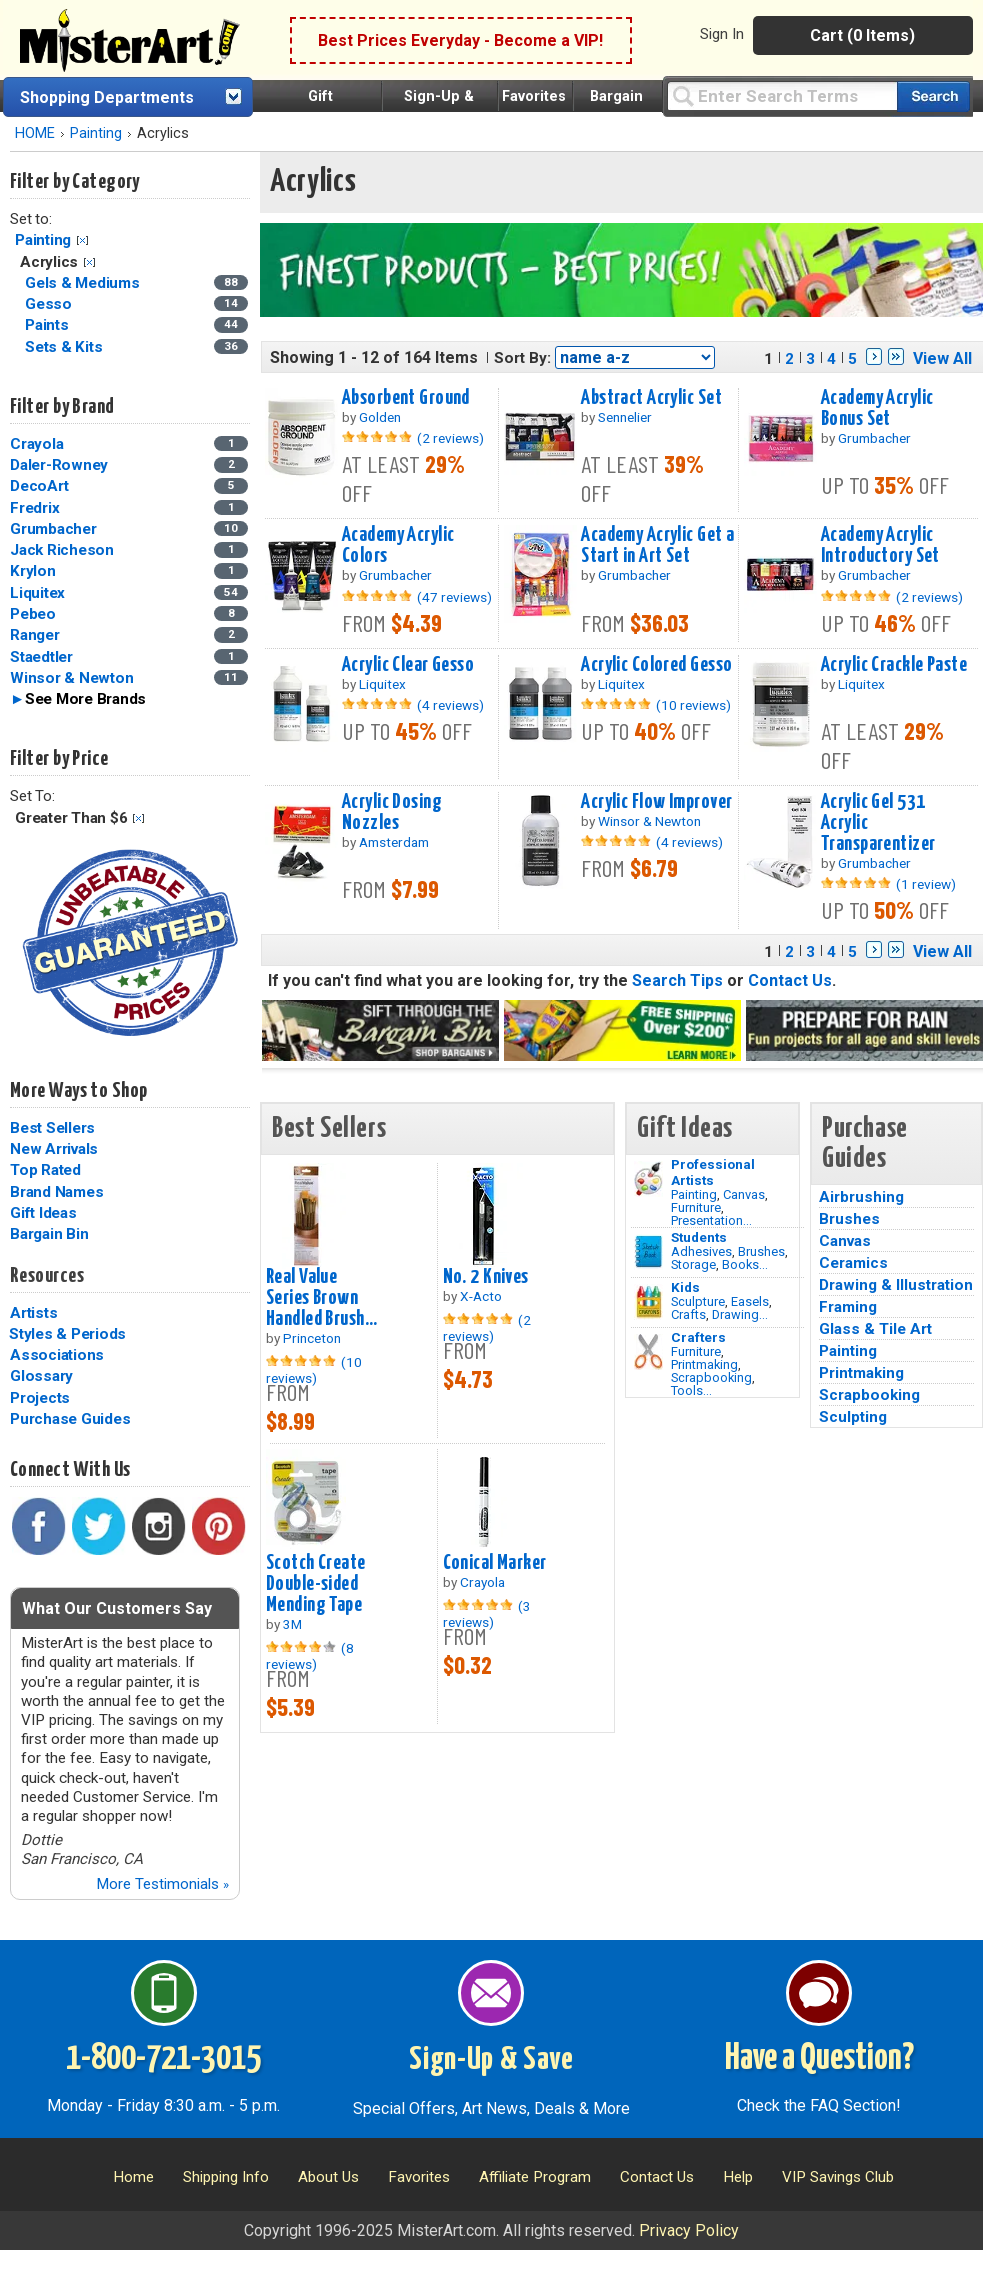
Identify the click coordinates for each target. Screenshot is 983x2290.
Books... (745, 1264)
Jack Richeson (62, 550)
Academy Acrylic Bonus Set (877, 408)
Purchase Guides (70, 1419)
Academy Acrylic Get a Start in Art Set (657, 545)
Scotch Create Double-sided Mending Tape (316, 1584)
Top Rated (45, 1170)
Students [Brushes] (699, 1237)
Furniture (696, 1207)
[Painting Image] (648, 1179)
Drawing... (740, 1314)
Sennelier (625, 417)
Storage (693, 1264)
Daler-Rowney (59, 465)
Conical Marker (495, 1563)
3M (292, 1624)
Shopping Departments (107, 97)
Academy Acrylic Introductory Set (880, 545)
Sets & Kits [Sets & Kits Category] (65, 347)
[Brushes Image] (648, 1252)
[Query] (782, 95)
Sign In (722, 34)
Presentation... (711, 1220)
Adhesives (701, 1251)
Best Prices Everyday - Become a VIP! (460, 40)
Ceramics (853, 1263)
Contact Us (790, 980)
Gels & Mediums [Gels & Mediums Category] (84, 283)
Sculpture (698, 1301)
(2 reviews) (450, 438)
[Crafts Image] (648, 1302)
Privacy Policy (689, 2230)
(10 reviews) (693, 705)
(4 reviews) (450, 705)
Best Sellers (52, 1128)
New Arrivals (54, 1149)
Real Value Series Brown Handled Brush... (322, 1298)
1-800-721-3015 (163, 2059)
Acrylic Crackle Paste (894, 665)
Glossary (41, 1376)
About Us (328, 2177)
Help (738, 2177)
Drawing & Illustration (896, 1285)
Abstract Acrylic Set (651, 398)
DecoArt (39, 486)
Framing (848, 1307)
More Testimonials (162, 1884)
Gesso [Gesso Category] (50, 304)
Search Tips (677, 980)
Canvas (744, 1194)
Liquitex (37, 593)
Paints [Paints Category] (48, 325)
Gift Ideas (43, 1213)
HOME (35, 133)
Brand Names (56, 1192)
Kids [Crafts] (685, 1287)
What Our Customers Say (117, 1608)
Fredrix (34, 508)
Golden (380, 417)
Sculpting (853, 1417)
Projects (40, 1398)
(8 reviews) (310, 1656)
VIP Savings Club (838, 2177)
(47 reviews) (454, 597)
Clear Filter (82, 240)
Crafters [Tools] (698, 1337)
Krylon (33, 571)
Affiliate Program (535, 2177)
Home (133, 2177)
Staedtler (41, 657)
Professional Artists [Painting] (713, 1172)
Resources (47, 1276)
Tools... (691, 1390)
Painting (96, 133)
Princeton (312, 1338)
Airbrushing (861, 1197)
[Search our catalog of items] (933, 96)
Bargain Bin (49, 1234)
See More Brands (85, 699)
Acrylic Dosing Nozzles (392, 812)
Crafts (688, 1314)
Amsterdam (394, 842)
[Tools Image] (648, 1352)
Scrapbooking (711, 1377)
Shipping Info (226, 2177)
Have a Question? (819, 2059)
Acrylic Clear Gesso (408, 665)
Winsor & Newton (71, 678)
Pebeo (33, 614)
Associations (57, 1355)
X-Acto (481, 1296)
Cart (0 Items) (862, 35)
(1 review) (926, 884)
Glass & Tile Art (875, 1329)
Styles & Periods (67, 1334)
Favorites (534, 96)
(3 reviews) (487, 1614)
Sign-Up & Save (491, 2060)
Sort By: (522, 358)
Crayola (36, 444)
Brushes (761, 1251)
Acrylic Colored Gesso (656, 665)
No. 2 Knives (486, 1277)
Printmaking (704, 1364)
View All (942, 358)
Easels (750, 1301)
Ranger (35, 635)
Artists (33, 1313)
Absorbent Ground (406, 398)
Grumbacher (53, 529)
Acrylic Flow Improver (656, 802)
